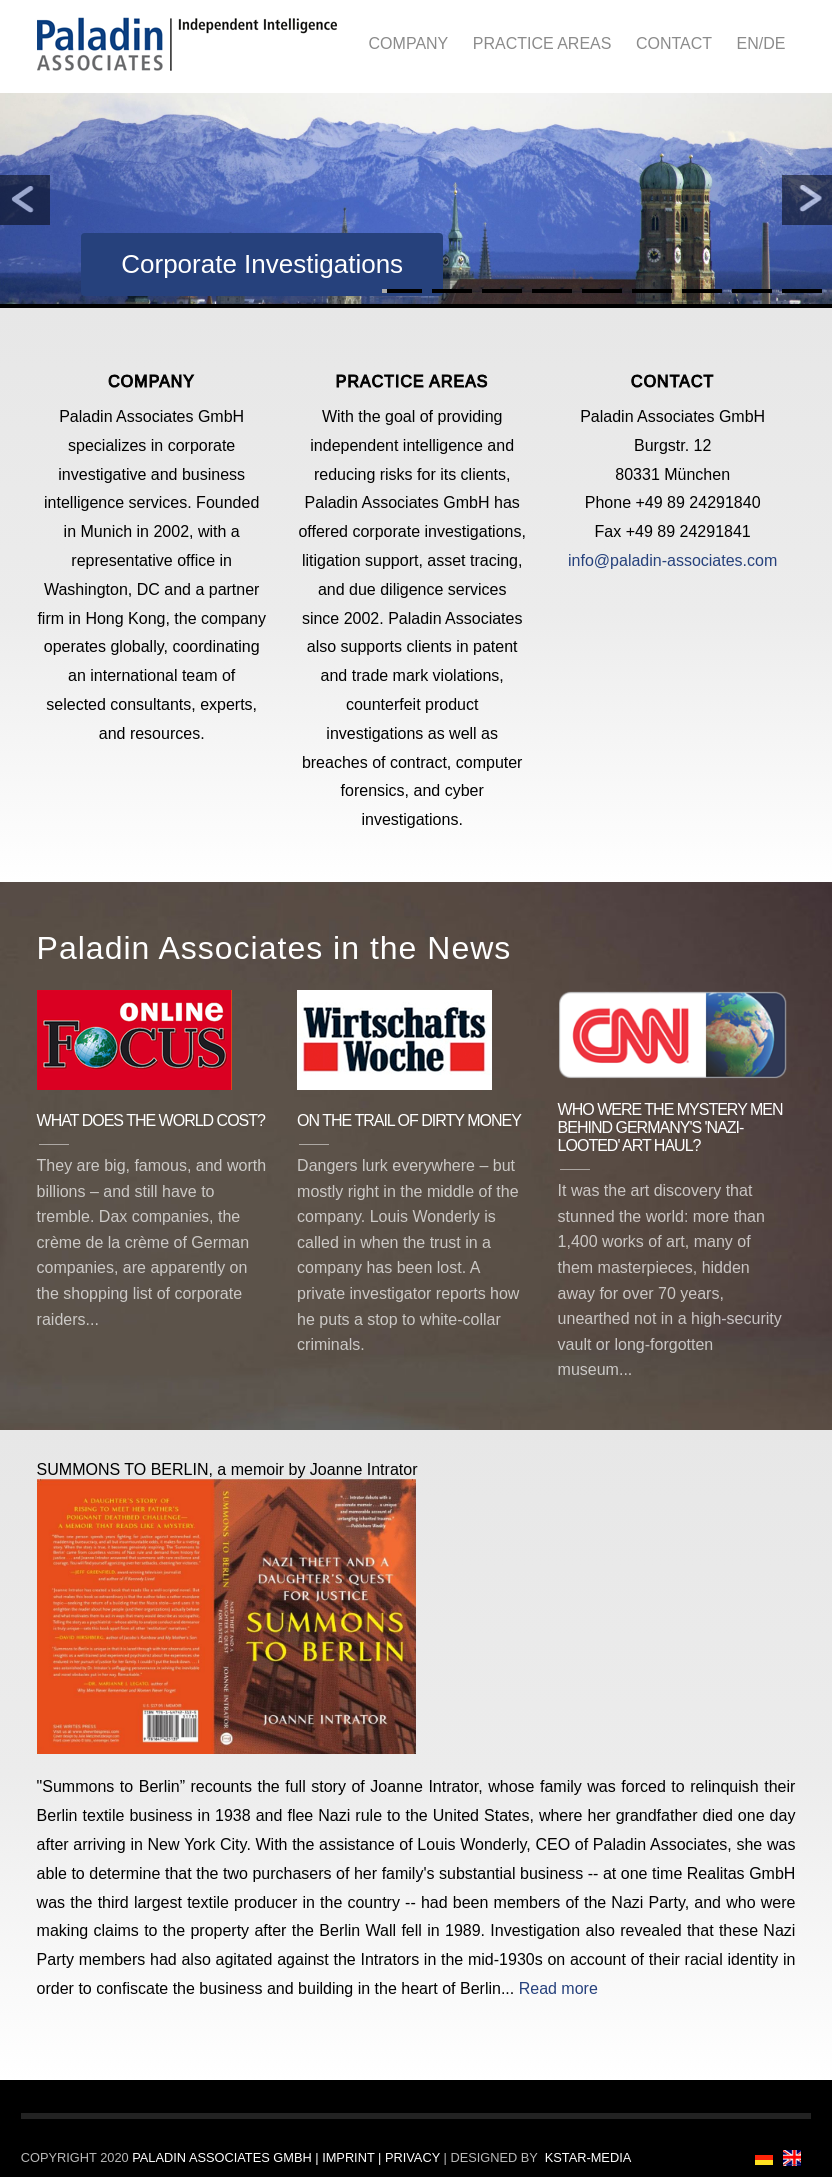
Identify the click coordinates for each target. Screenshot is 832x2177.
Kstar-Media (588, 2157)
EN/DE (760, 43)
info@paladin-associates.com (672, 560)
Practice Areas (542, 43)
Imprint (350, 2157)
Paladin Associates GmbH (223, 2157)
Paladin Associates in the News (274, 948)
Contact (674, 43)
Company (409, 43)
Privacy (412, 2157)
